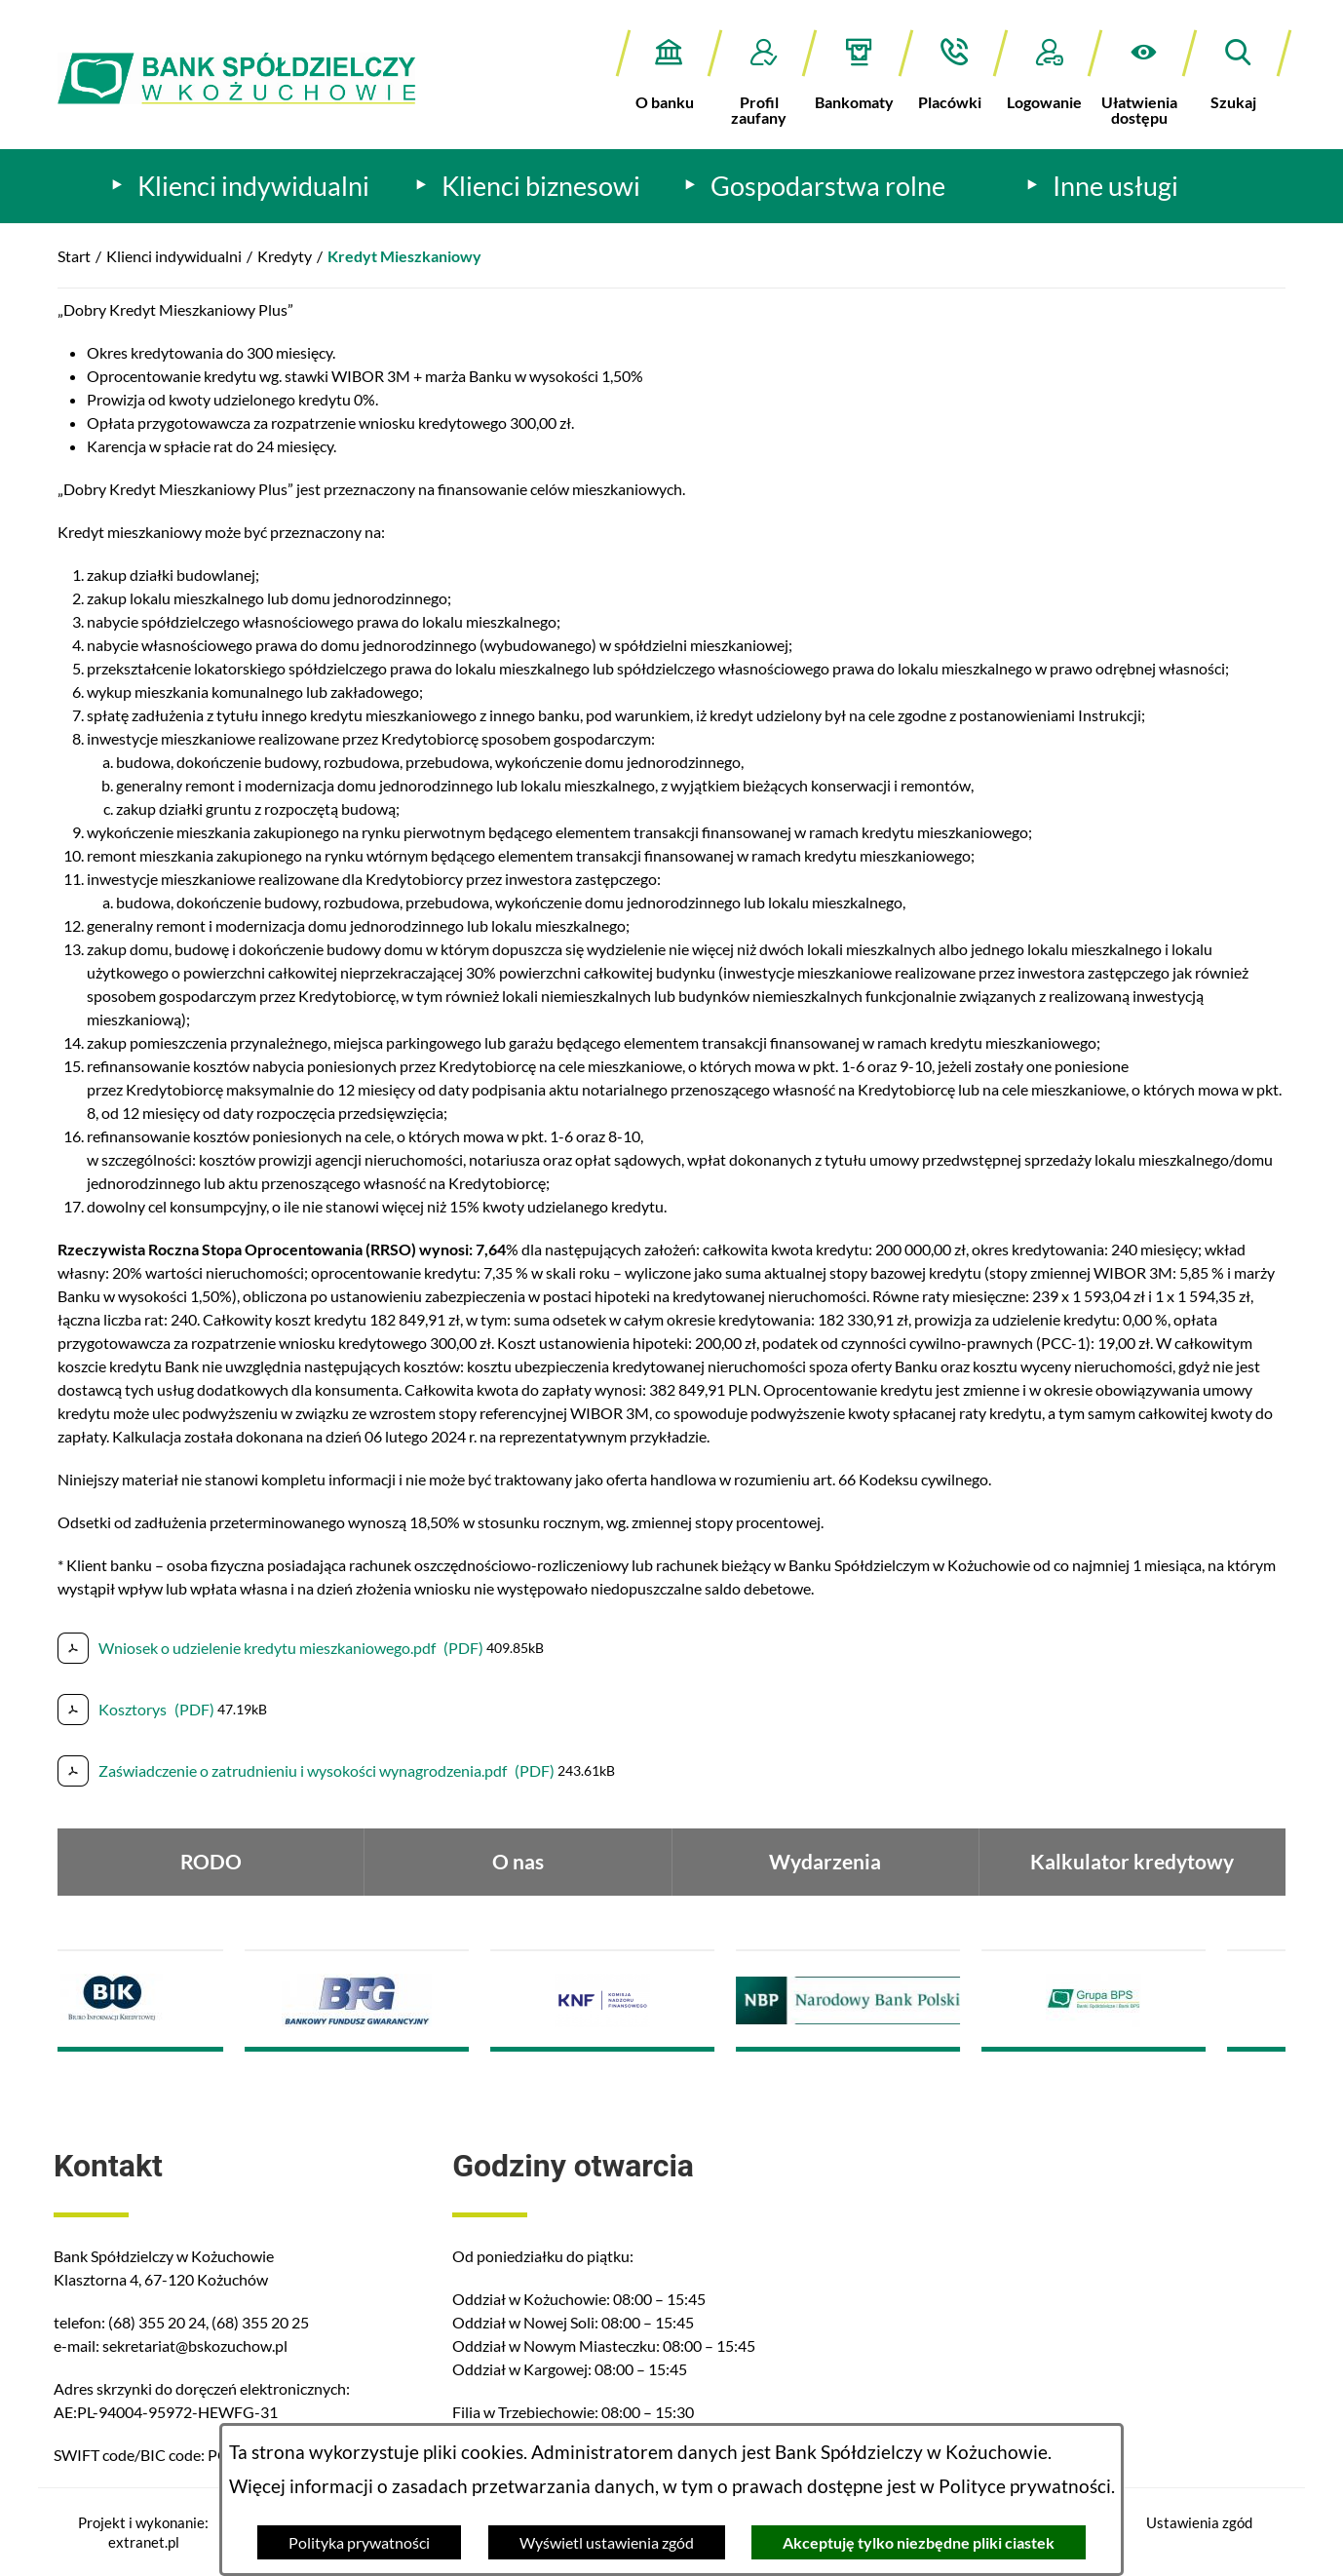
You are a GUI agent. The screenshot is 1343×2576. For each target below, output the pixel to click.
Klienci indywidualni (174, 256)
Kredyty (284, 256)
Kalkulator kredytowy (1132, 1861)
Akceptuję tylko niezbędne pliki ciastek (919, 2542)
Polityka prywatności (359, 2542)
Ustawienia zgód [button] (1199, 2522)
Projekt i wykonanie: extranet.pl (143, 2532)
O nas (518, 1861)
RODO (211, 1861)
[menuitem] (240, 186)
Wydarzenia (825, 1861)
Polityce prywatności (1025, 2486)
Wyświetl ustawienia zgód (606, 2542)
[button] (1143, 77)
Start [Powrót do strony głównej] (74, 256)
